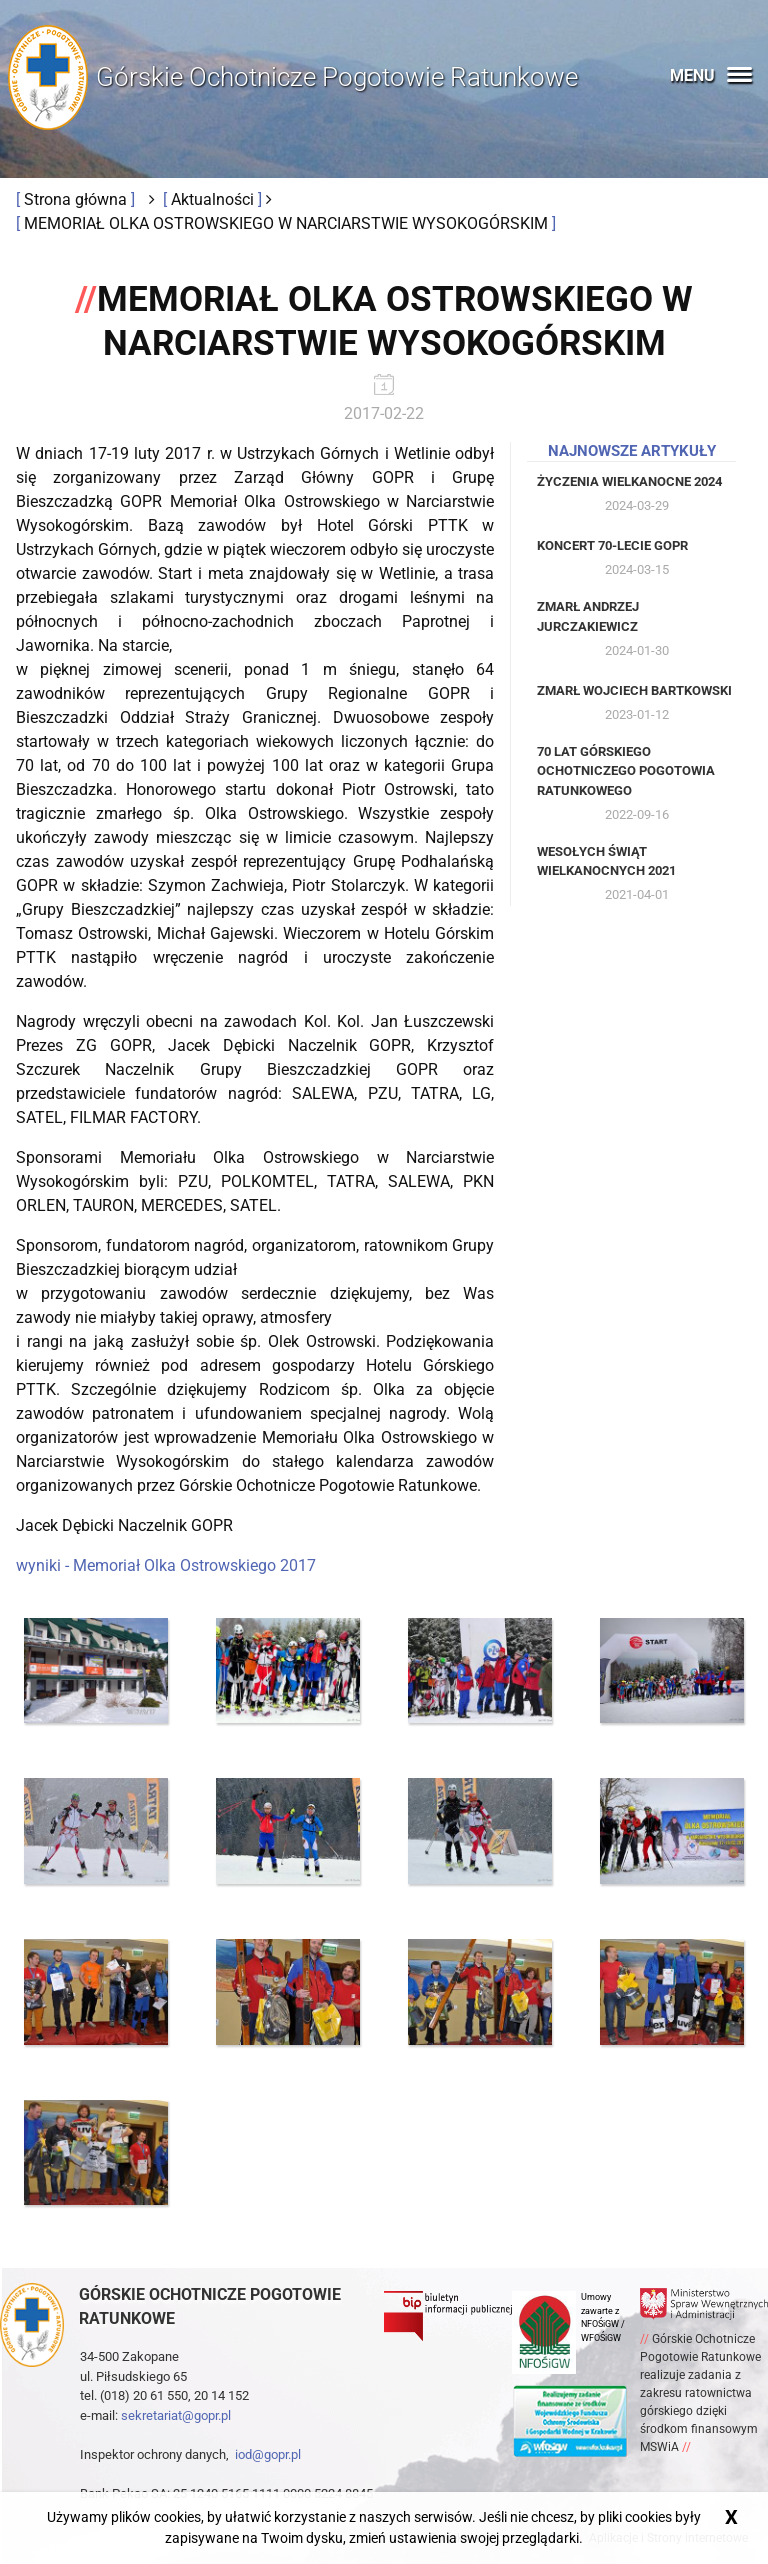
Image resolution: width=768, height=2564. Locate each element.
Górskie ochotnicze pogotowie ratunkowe (210, 2306)
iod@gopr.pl (268, 2454)
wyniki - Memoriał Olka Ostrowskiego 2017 (166, 1565)
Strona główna (77, 199)
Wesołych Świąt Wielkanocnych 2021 (606, 861)
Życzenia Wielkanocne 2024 (629, 481)
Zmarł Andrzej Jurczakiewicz (588, 616)
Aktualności (214, 199)
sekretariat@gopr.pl (176, 2415)
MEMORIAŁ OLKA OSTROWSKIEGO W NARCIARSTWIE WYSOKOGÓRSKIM (288, 223)
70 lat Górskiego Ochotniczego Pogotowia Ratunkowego (626, 771)
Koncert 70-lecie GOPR (612, 545)
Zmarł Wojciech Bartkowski (634, 690)
